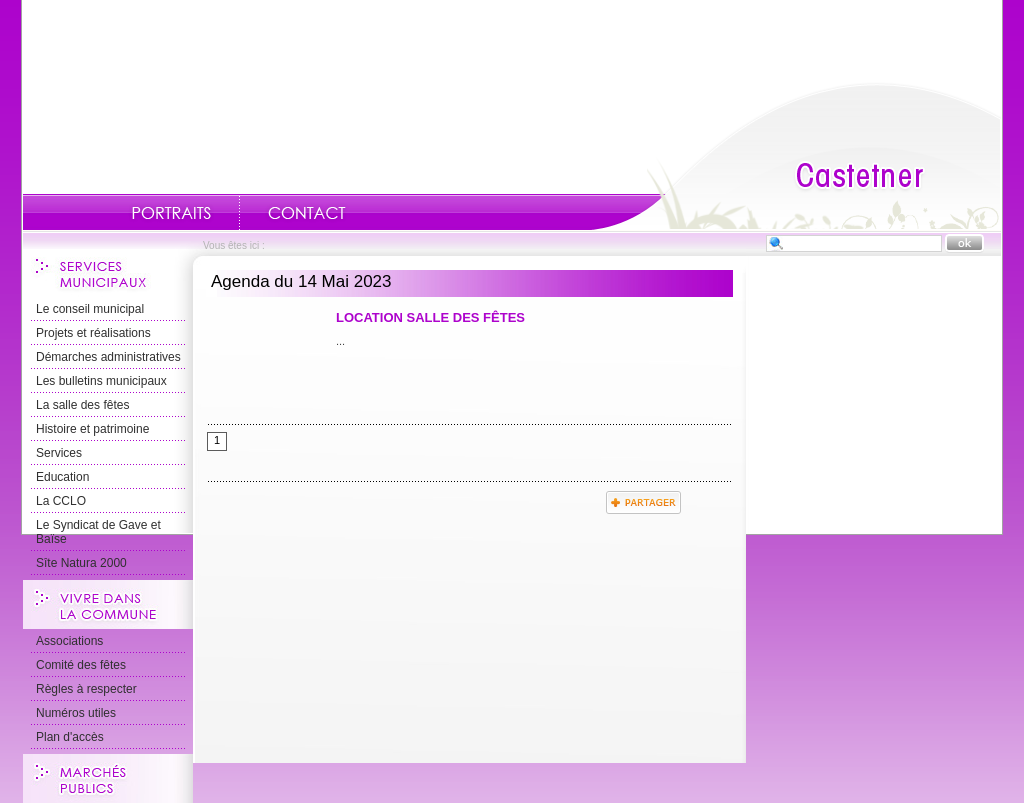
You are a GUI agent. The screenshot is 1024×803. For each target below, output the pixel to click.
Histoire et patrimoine (92, 429)
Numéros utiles (76, 713)
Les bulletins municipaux (101, 381)
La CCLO (61, 501)
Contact (307, 213)
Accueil (796, 156)
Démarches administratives (108, 357)
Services (59, 453)
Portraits (171, 213)
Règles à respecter (86, 689)
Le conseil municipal (90, 309)
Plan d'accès (70, 737)
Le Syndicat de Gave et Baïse (98, 532)
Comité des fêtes (81, 665)
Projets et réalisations (93, 333)
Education (62, 477)
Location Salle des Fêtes (430, 317)
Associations (69, 641)
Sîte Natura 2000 (81, 563)
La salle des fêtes (82, 405)
